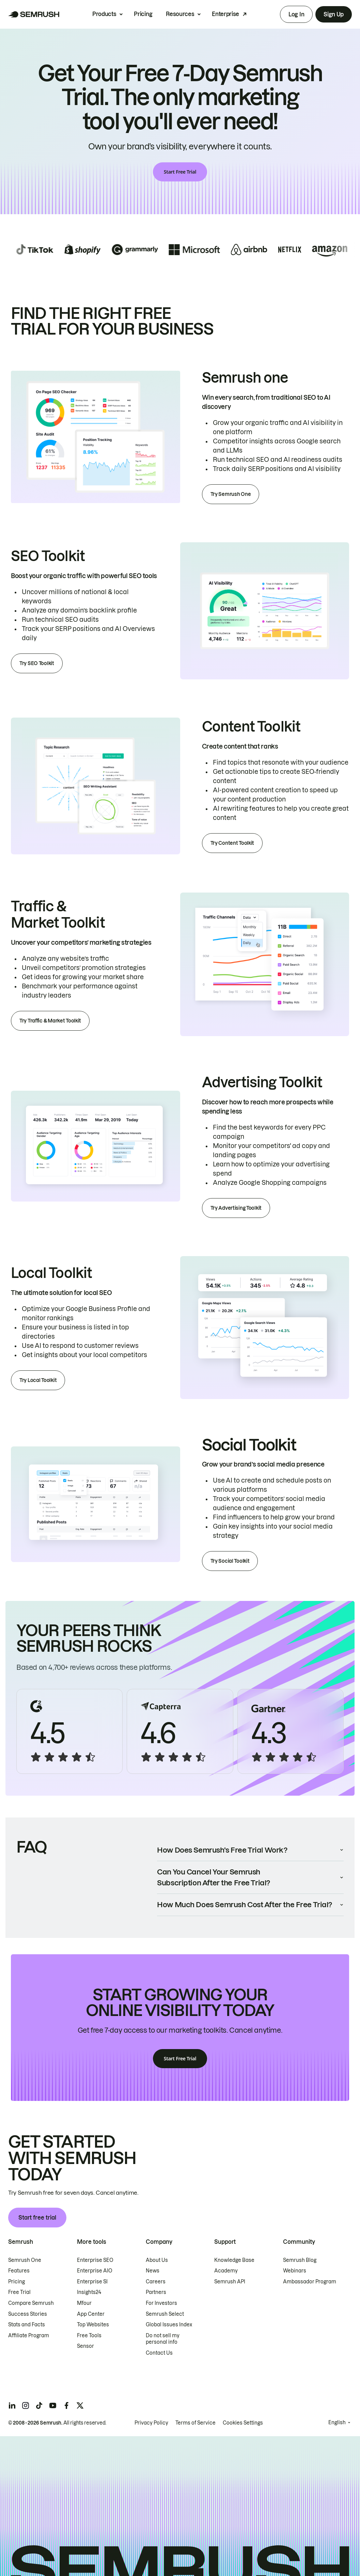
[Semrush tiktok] (39, 2405)
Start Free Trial (180, 171)
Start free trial (37, 2217)
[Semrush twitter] (80, 2405)
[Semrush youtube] (53, 2405)
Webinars (294, 2270)
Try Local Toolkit (38, 1380)
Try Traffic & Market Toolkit (50, 1021)
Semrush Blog (299, 2260)
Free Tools (89, 2335)
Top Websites (93, 2324)
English (337, 2422)
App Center (91, 2314)
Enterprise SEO (95, 2260)
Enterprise (225, 14)
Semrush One (24, 2260)
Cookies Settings (243, 2423)
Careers (156, 2281)
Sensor (85, 2346)
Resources (180, 14)
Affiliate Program (28, 2335)
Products (104, 14)
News (152, 2270)
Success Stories (27, 2314)
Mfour (84, 2303)
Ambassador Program (309, 2281)
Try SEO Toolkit (36, 663)
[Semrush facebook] (66, 2405)
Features (19, 2270)
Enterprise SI (92, 2281)
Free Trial (19, 2292)
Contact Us (159, 2353)
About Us (157, 2260)
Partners (156, 2292)
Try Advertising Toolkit (236, 1208)
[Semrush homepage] (34, 14)
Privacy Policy (151, 2423)
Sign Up (334, 14)
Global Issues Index (169, 2324)
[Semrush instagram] (25, 2405)
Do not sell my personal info (162, 2339)
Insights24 (89, 2292)
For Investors (161, 2303)
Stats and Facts (26, 2324)
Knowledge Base (234, 2260)
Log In (296, 14)
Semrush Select (165, 2314)
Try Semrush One (230, 494)
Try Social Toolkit (230, 1561)
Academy (226, 2270)
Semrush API (229, 2281)
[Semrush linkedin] (12, 2405)
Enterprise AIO (94, 2270)
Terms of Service (195, 2423)
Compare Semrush (31, 2303)
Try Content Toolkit (232, 843)
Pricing (143, 14)
